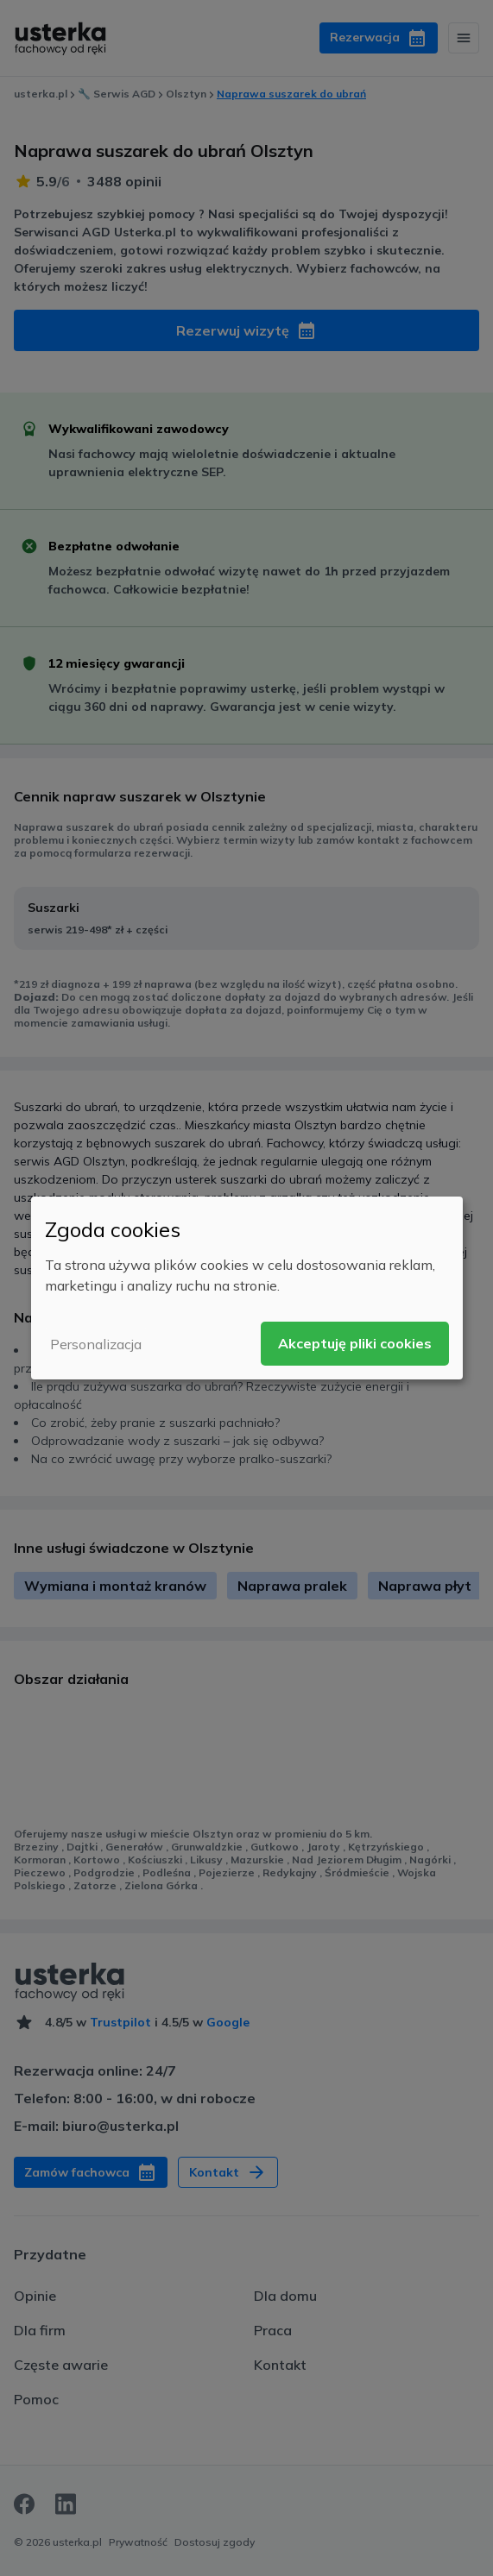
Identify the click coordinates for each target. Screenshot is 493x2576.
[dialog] (247, 1288)
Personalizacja (96, 1344)
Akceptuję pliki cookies (355, 1343)
